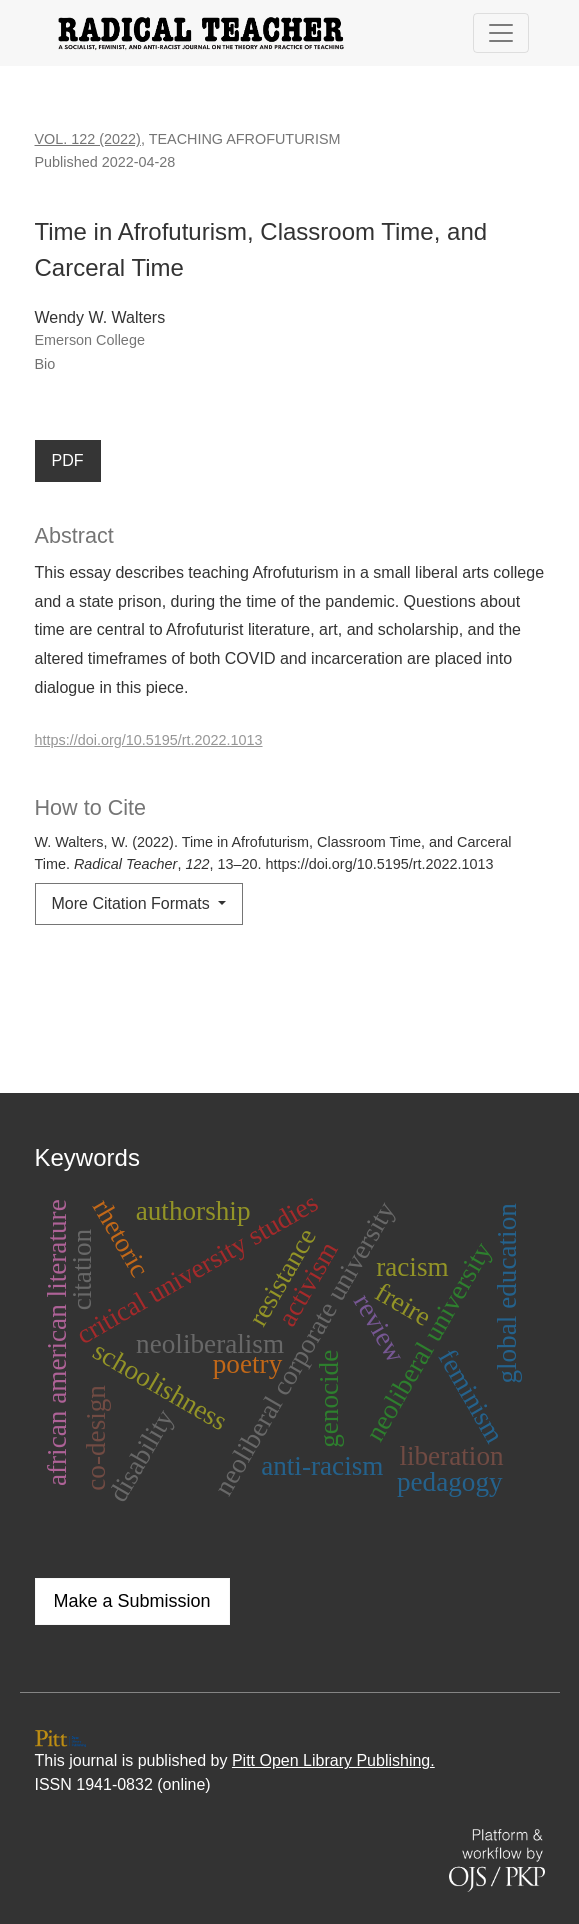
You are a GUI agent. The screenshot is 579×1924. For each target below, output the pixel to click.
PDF (68, 460)
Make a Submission (132, 1601)
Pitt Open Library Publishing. (333, 1760)
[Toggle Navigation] (501, 33)
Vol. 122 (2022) (88, 139)
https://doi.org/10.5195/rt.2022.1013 (149, 740)
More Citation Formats (133, 903)
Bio (45, 364)
